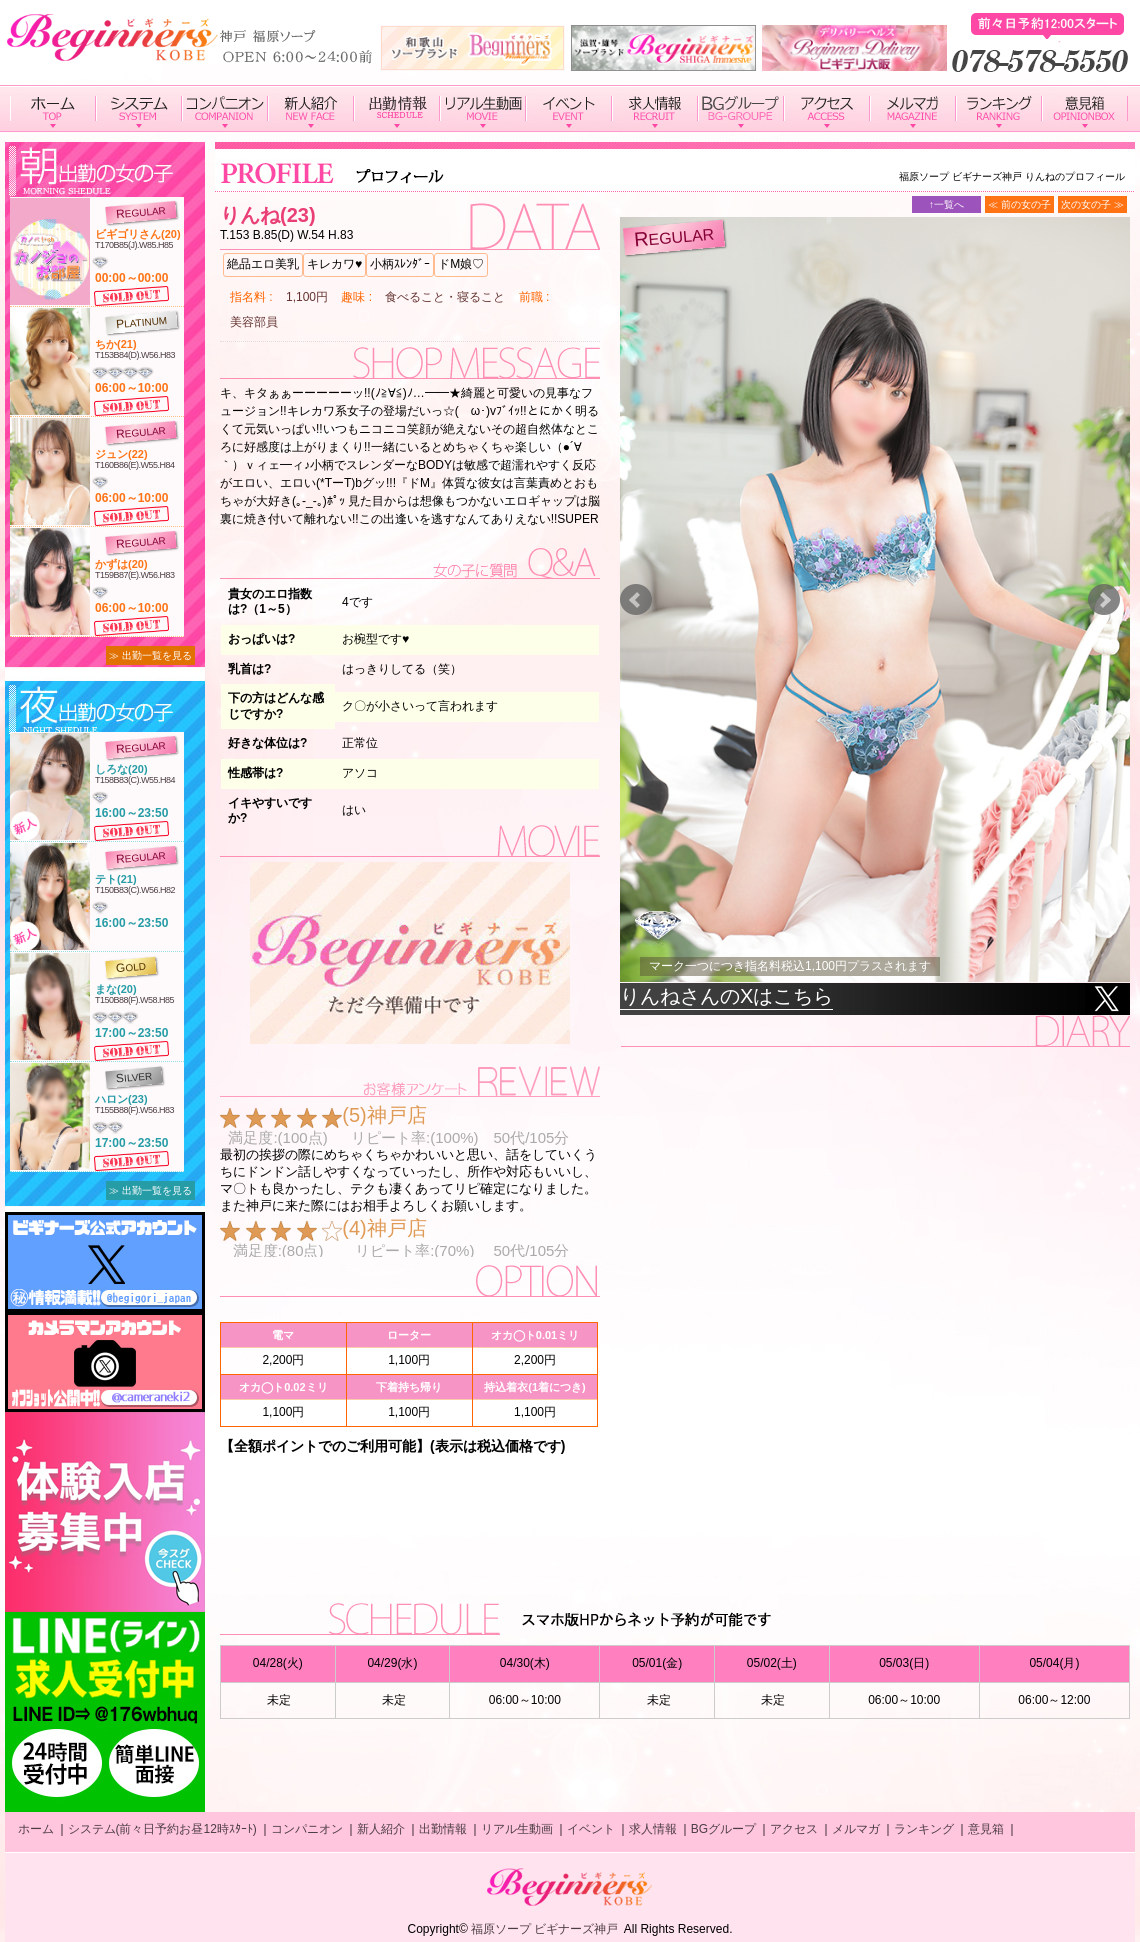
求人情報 (653, 1829)
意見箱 (986, 1829)
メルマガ (856, 1829)
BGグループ (723, 1829)
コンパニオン (307, 1829)
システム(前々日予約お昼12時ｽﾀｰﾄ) (162, 1829)
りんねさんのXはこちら (726, 996)
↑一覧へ (946, 204)
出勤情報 (443, 1829)
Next (1104, 600)
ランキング (924, 1829)
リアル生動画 (517, 1829)
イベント (591, 1829)
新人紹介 (381, 1829)
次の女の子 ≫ (1092, 204)
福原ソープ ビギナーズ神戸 (544, 1929)
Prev (636, 600)
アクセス (794, 1829)
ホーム (36, 1829)
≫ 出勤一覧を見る (150, 655)
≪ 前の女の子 (1019, 204)
